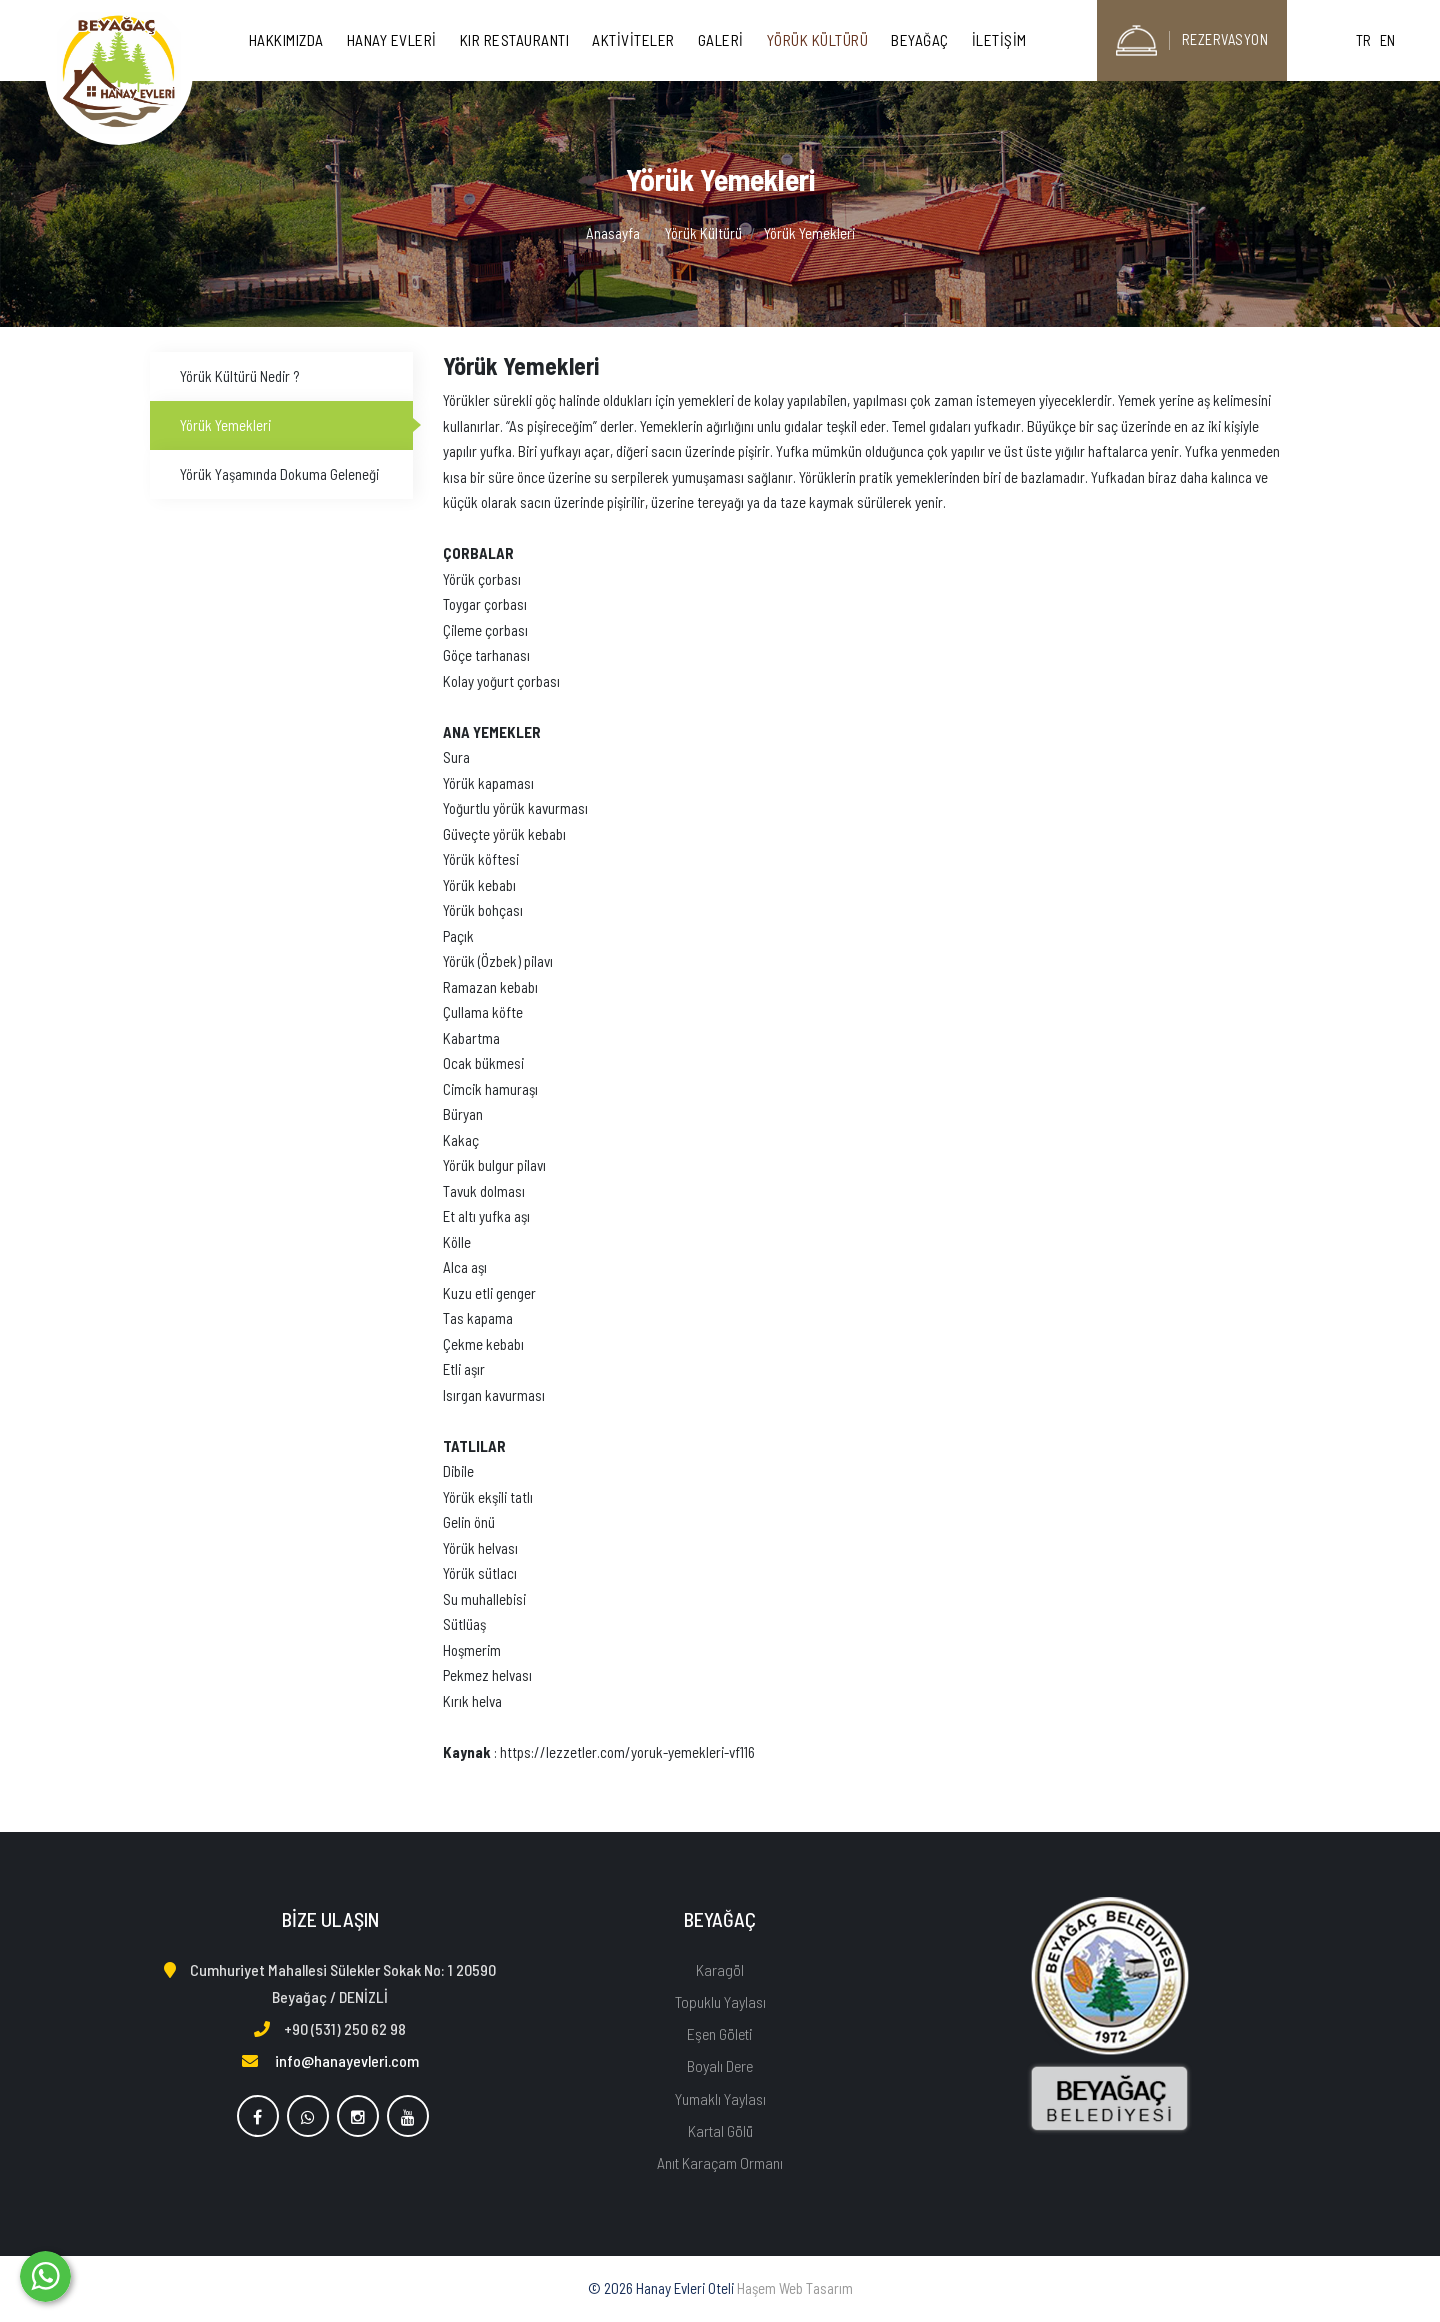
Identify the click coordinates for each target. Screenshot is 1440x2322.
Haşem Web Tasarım (795, 2288)
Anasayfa (613, 233)
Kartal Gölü (720, 2130)
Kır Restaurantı (515, 40)
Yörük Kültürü (818, 40)
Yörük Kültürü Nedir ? (239, 376)
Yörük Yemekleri (225, 425)
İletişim (999, 40)
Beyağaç (920, 40)
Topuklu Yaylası (720, 2001)
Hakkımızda (286, 40)
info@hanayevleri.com (347, 2060)
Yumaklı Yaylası (720, 2098)
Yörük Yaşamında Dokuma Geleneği (279, 474)
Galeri (721, 40)
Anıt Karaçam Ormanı (720, 2162)
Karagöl (720, 1969)
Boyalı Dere (720, 2065)
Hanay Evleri (392, 40)
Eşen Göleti (720, 2033)
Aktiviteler (633, 40)
